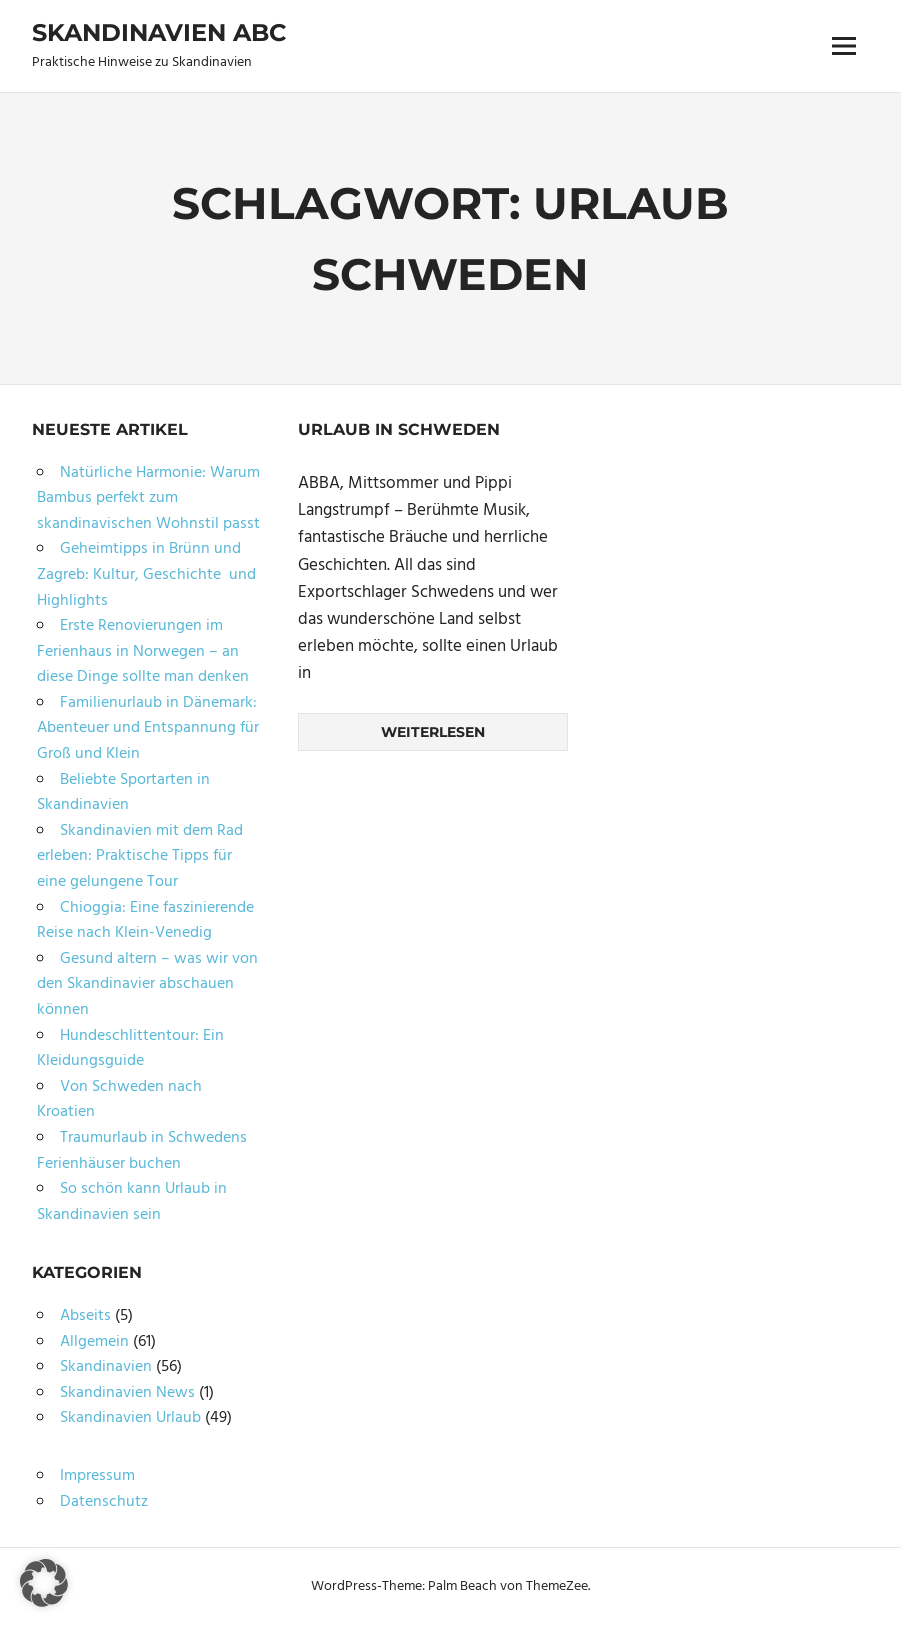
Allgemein (94, 1342)
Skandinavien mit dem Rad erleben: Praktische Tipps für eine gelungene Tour (140, 856)
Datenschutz (104, 1502)
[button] (44, 1583)
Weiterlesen (433, 732)
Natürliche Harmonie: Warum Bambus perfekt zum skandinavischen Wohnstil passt (148, 498)
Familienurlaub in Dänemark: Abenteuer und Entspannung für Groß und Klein (148, 728)
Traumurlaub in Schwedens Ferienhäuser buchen (142, 1151)
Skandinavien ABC (159, 32)
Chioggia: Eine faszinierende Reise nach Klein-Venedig (145, 921)
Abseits (85, 1316)
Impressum (97, 1476)
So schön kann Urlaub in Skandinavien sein (132, 1202)
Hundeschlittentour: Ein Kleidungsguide (130, 1049)
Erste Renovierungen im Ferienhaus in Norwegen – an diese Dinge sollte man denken (143, 651)
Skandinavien (106, 1367)
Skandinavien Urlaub (130, 1418)
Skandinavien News (127, 1393)
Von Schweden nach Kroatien (119, 1100)
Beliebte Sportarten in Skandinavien (123, 793)
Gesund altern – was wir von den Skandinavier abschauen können (147, 984)
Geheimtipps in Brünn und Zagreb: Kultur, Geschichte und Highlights (146, 574)
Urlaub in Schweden (399, 429)
